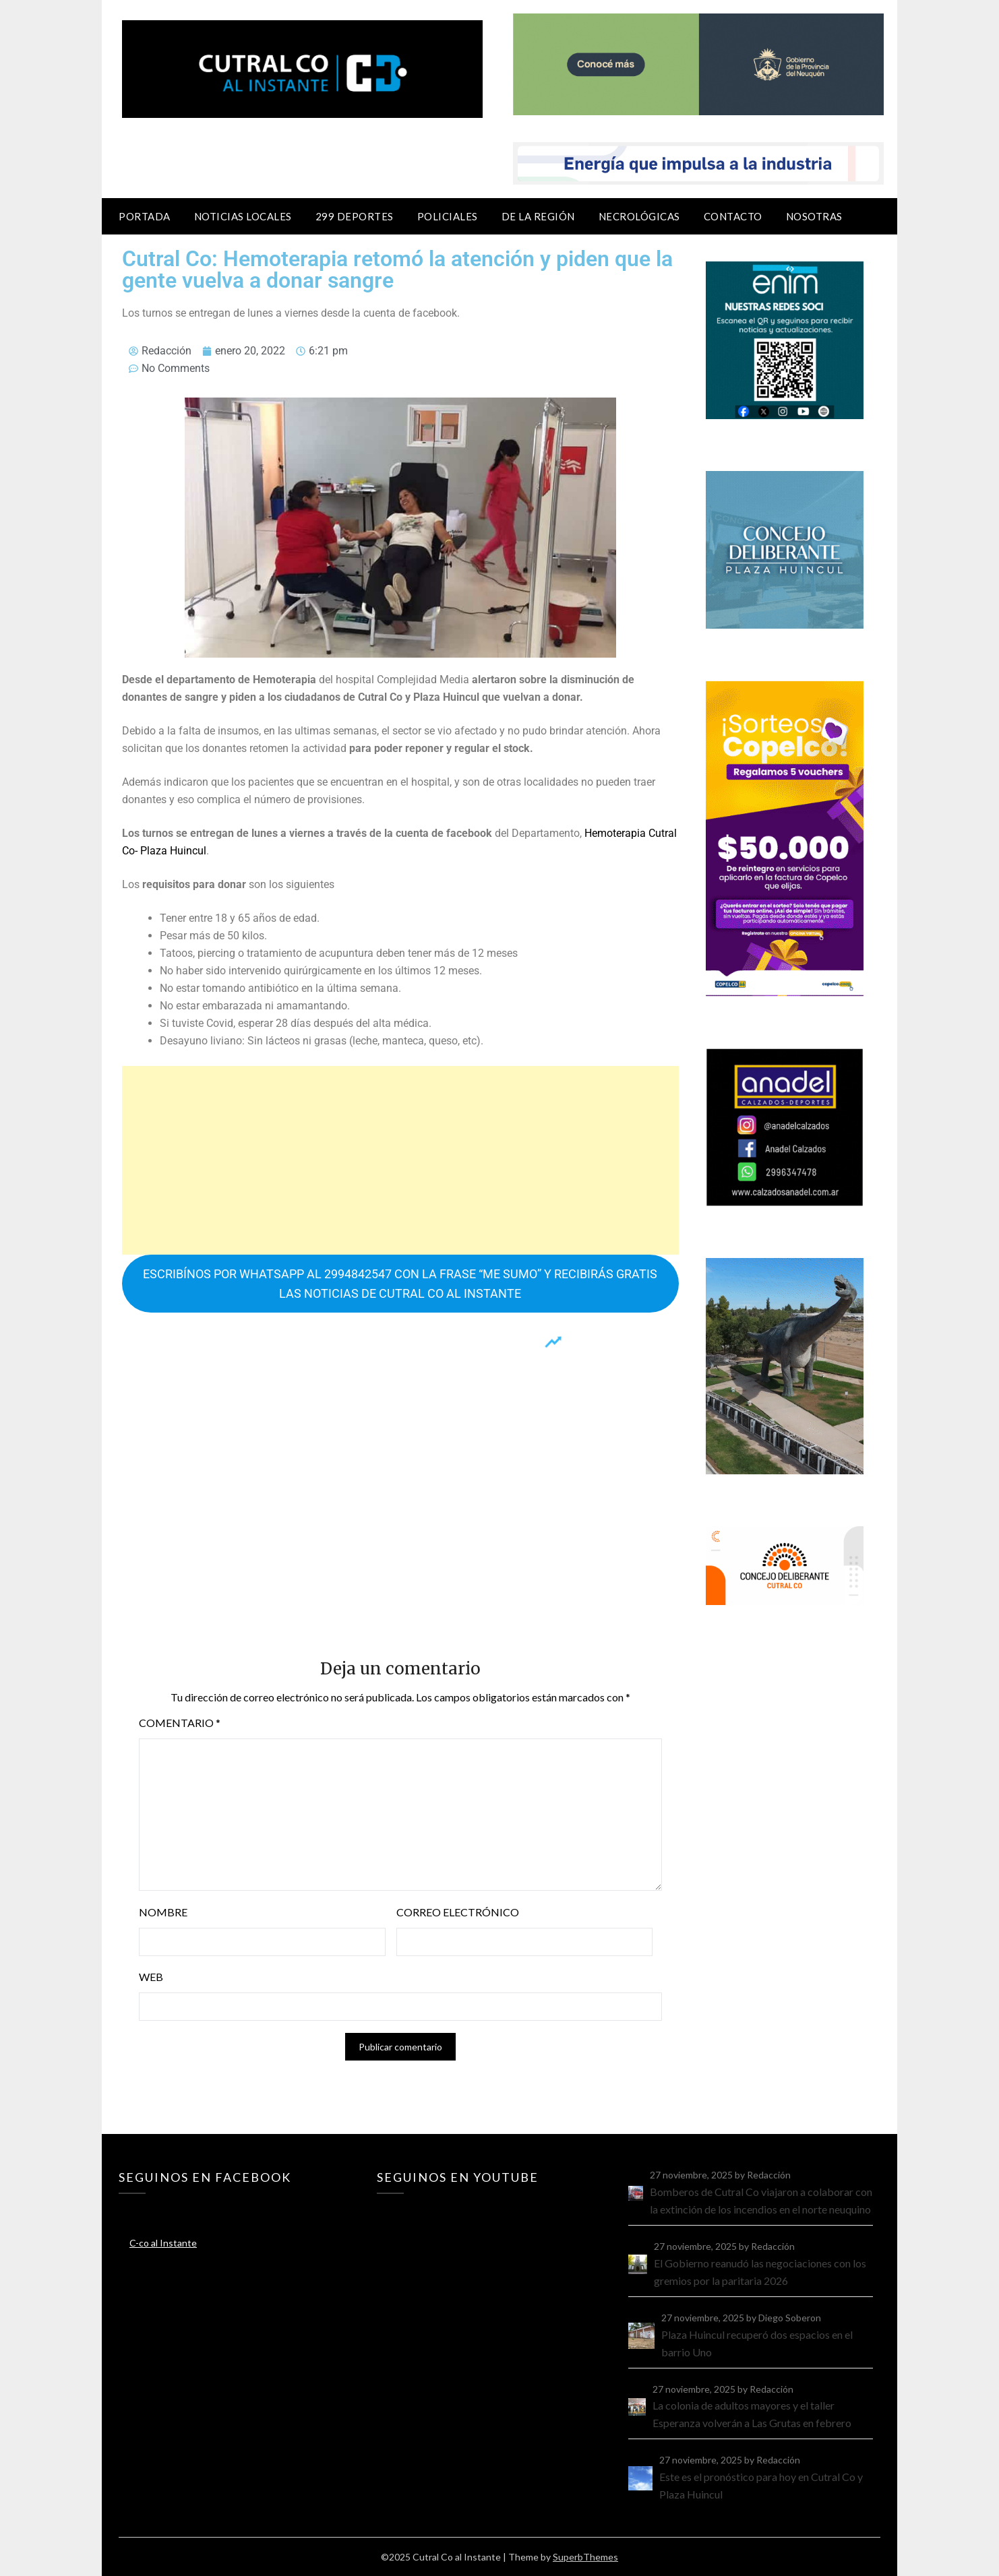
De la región (538, 216)
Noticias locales (243, 216)
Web (151, 1976)
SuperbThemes (585, 2557)
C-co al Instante (163, 2243)
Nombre (163, 1912)
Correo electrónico (457, 1912)
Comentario (179, 1722)
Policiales (447, 216)
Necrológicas (639, 216)
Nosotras (814, 216)
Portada (145, 216)
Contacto (733, 216)
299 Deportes (354, 216)
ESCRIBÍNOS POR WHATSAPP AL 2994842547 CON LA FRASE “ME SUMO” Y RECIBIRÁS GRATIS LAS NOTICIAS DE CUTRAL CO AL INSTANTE (400, 1283)
